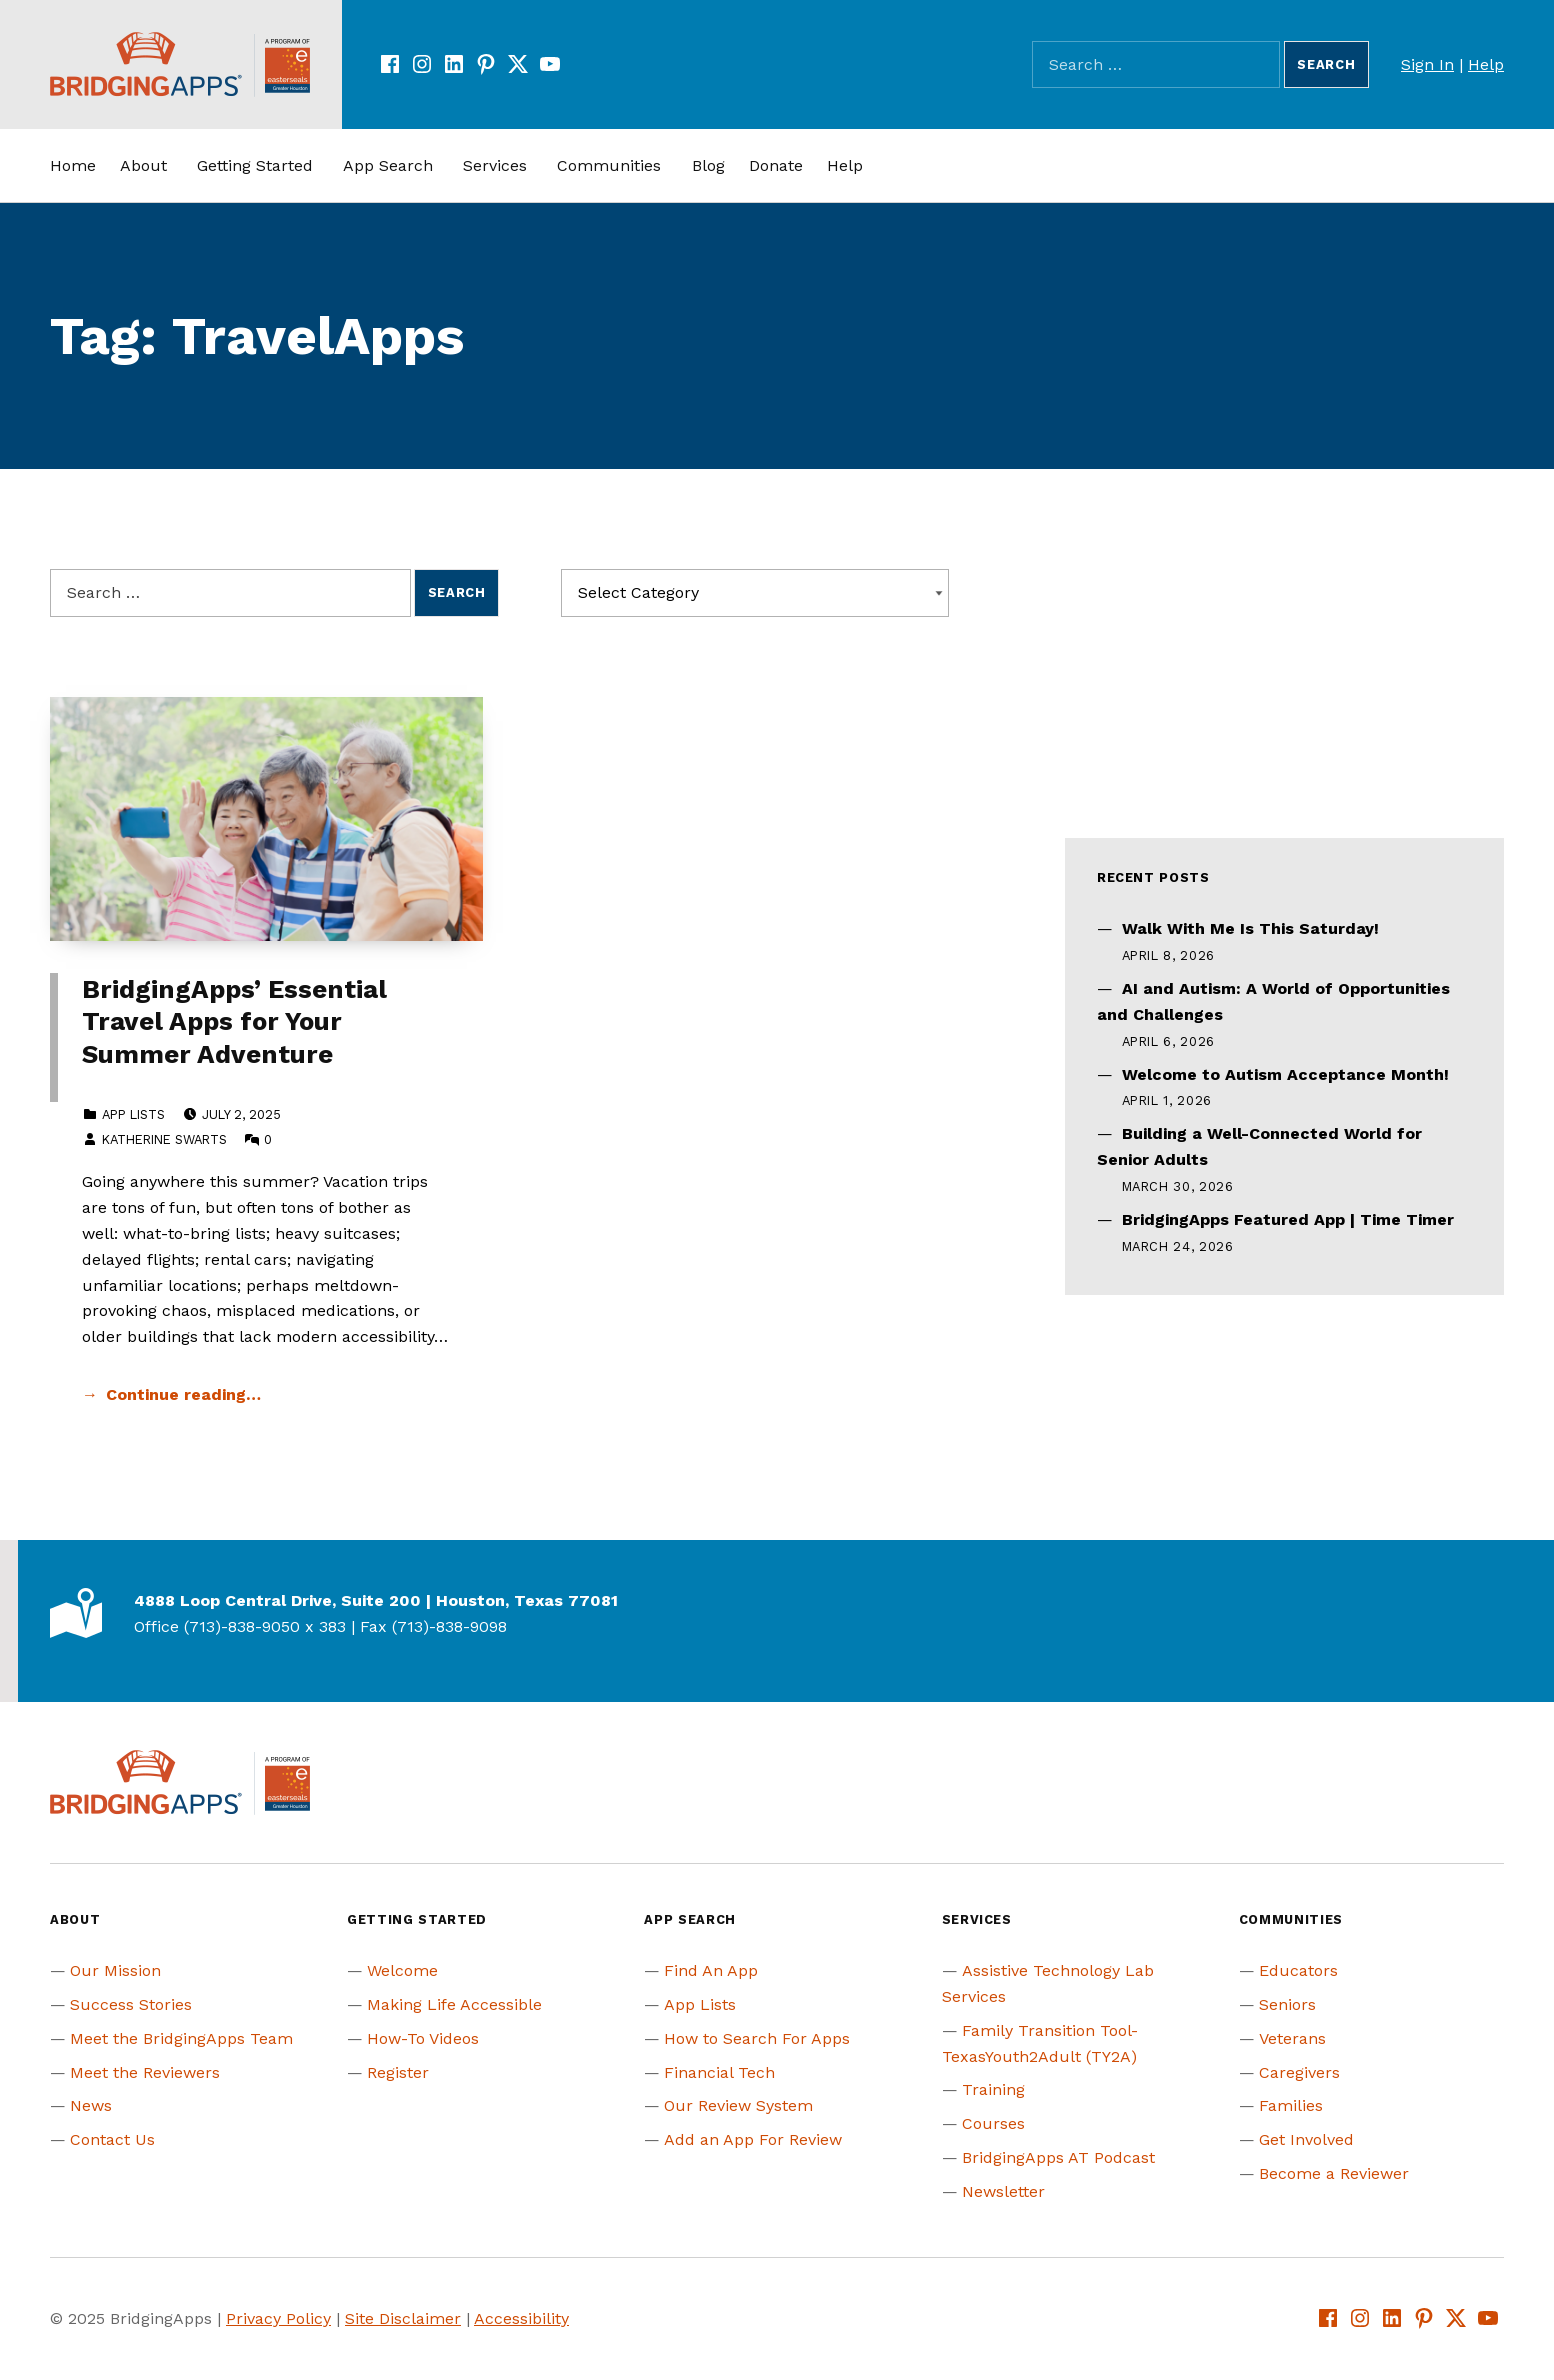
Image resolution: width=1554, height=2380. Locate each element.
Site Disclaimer (403, 2318)
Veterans (1292, 2038)
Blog (708, 165)
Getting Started (255, 165)
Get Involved (1306, 2139)
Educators (1298, 1970)
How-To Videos (423, 2038)
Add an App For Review (753, 2139)
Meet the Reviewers (145, 2072)
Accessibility (521, 2318)
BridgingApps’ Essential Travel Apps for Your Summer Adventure (234, 1021)
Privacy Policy (278, 2318)
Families (1291, 2105)
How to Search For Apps (757, 2038)
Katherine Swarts (164, 1139)
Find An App (711, 1970)
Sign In (1427, 64)
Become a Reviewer (1334, 2173)
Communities (609, 165)
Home (73, 165)
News (91, 2105)
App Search (388, 165)
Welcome (402, 1970)
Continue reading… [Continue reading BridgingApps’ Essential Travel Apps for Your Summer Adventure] (183, 1394)
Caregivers (1299, 2072)
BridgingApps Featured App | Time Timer (1288, 1219)
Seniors (1287, 2004)
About (143, 165)
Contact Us (112, 2139)
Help (1486, 64)
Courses (993, 2123)
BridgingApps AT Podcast (1058, 2157)
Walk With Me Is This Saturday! (1250, 928)
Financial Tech (719, 2072)
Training (993, 2089)
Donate (776, 165)
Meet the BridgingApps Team (181, 2038)
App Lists (133, 1114)
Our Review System (738, 2105)
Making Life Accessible (454, 2004)
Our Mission (115, 1970)
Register (398, 2072)
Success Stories (131, 2004)
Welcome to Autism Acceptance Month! (1285, 1074)
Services (495, 165)
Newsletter (1003, 2191)
